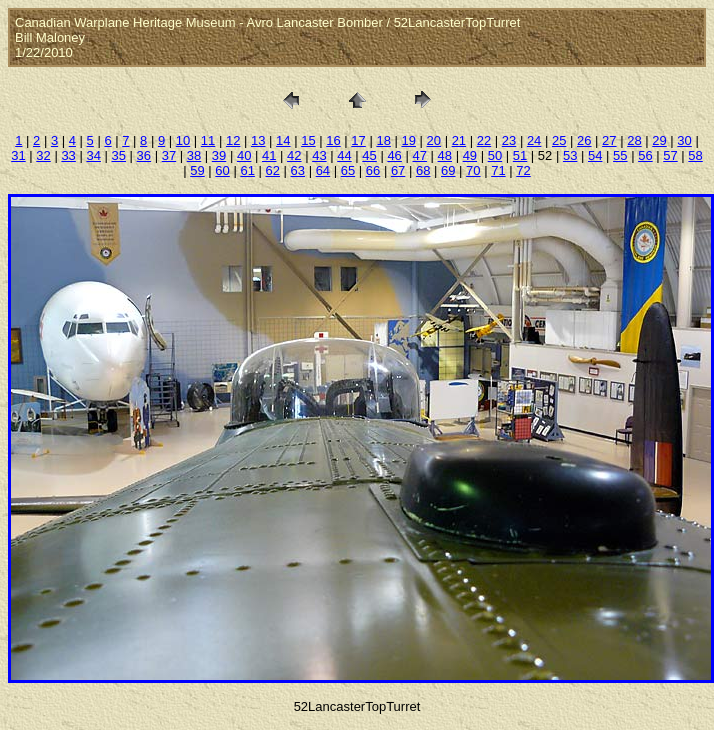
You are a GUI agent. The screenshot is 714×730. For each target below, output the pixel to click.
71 (498, 170)
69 (448, 170)
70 (473, 170)
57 (670, 155)
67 (398, 170)
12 (233, 140)
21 (459, 140)
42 (294, 155)
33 (68, 155)
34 (93, 155)
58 (695, 155)
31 (18, 155)
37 (169, 155)
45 (369, 155)
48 (445, 155)
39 (219, 155)
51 (520, 155)
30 (684, 140)
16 (333, 140)
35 (119, 155)
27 (609, 140)
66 (373, 170)
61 (247, 170)
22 (484, 140)
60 (222, 170)
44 (344, 155)
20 (434, 140)
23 (509, 140)
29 (659, 140)
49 (470, 155)
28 (634, 140)
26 (584, 140)
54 (595, 155)
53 (570, 155)
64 (323, 170)
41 (269, 155)
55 (620, 155)
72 (523, 170)
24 (534, 140)
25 (559, 140)
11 (208, 140)
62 (272, 170)
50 (495, 155)
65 (348, 170)
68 (423, 170)
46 (394, 155)
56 (645, 155)
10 (183, 140)
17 (358, 140)
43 (319, 155)
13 (258, 140)
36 (144, 155)
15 (308, 140)
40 (244, 155)
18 (383, 140)
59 (197, 170)
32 (43, 155)
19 (408, 140)
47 (419, 155)
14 (283, 140)
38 (194, 155)
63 (298, 170)
